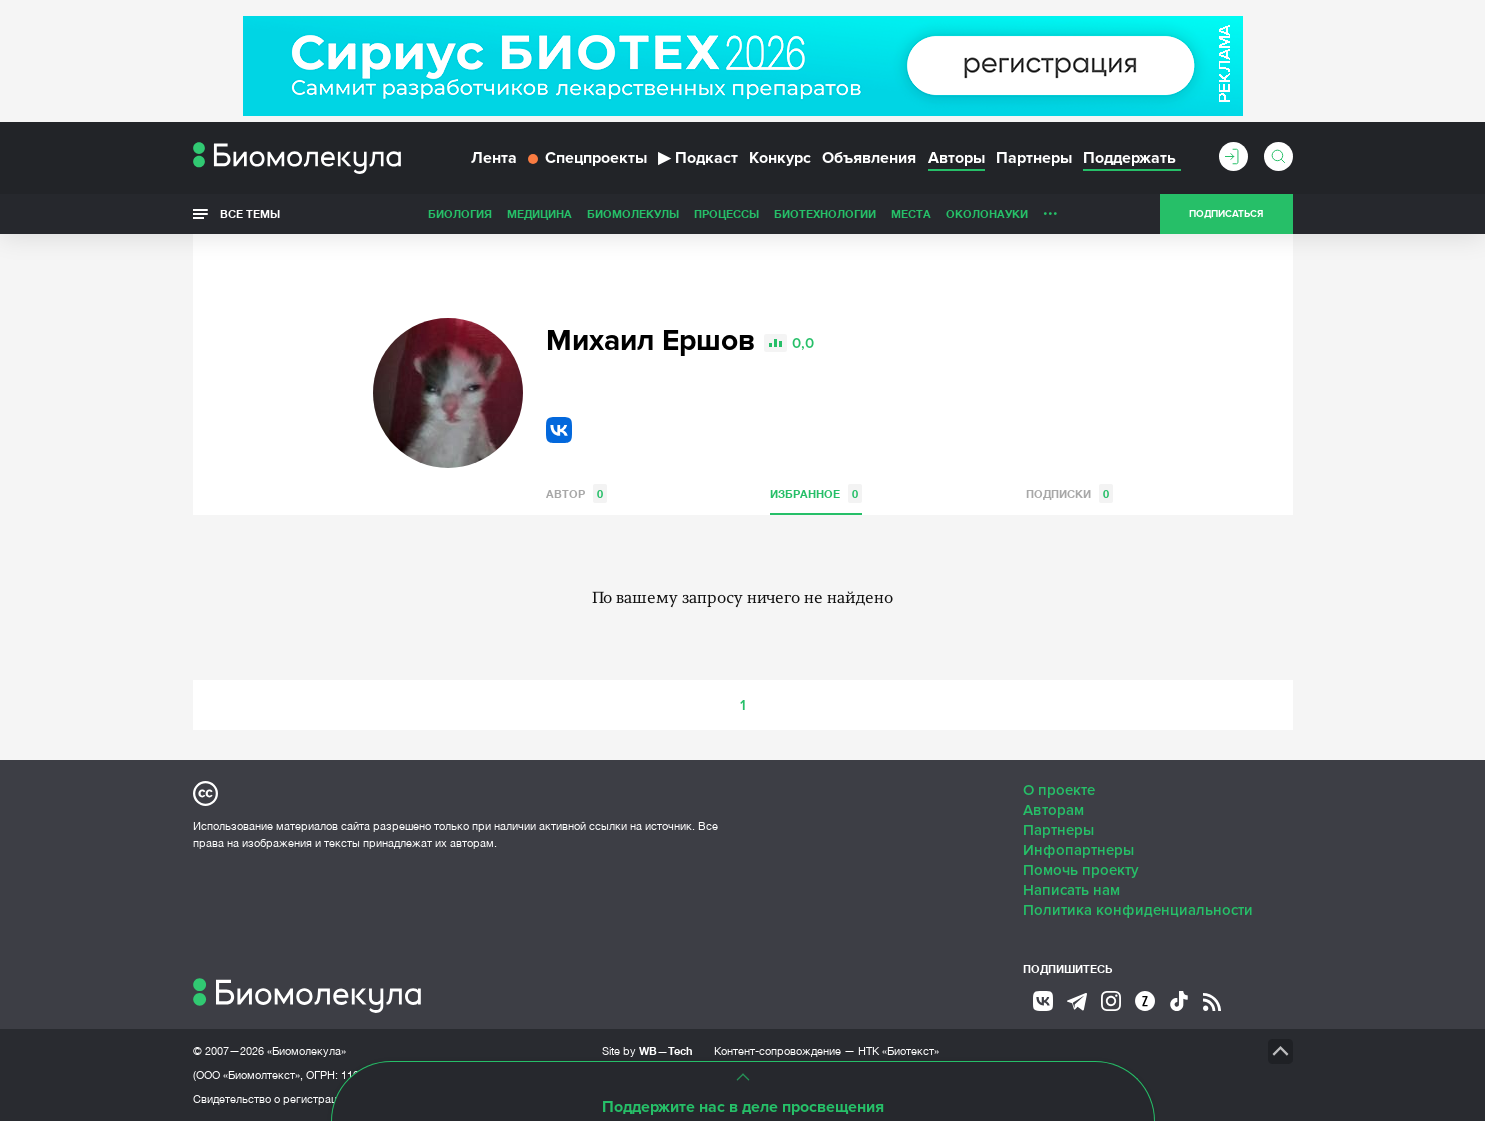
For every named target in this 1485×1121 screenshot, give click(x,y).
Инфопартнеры (1078, 850)
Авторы (956, 158)
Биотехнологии (825, 213)
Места (911, 213)
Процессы (726, 213)
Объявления (869, 158)
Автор (576, 493)
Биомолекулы (633, 213)
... (1050, 209)
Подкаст (698, 158)
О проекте (1059, 790)
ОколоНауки (987, 213)
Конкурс (780, 158)
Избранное (816, 493)
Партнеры (1034, 158)
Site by (647, 1050)
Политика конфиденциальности (1138, 910)
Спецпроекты (587, 158)
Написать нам (1071, 890)
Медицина (539, 213)
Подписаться (1226, 214)
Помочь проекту (1081, 870)
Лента (494, 158)
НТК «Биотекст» (898, 1051)
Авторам (1053, 810)
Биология (460, 213)
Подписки (1069, 493)
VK (559, 430)
